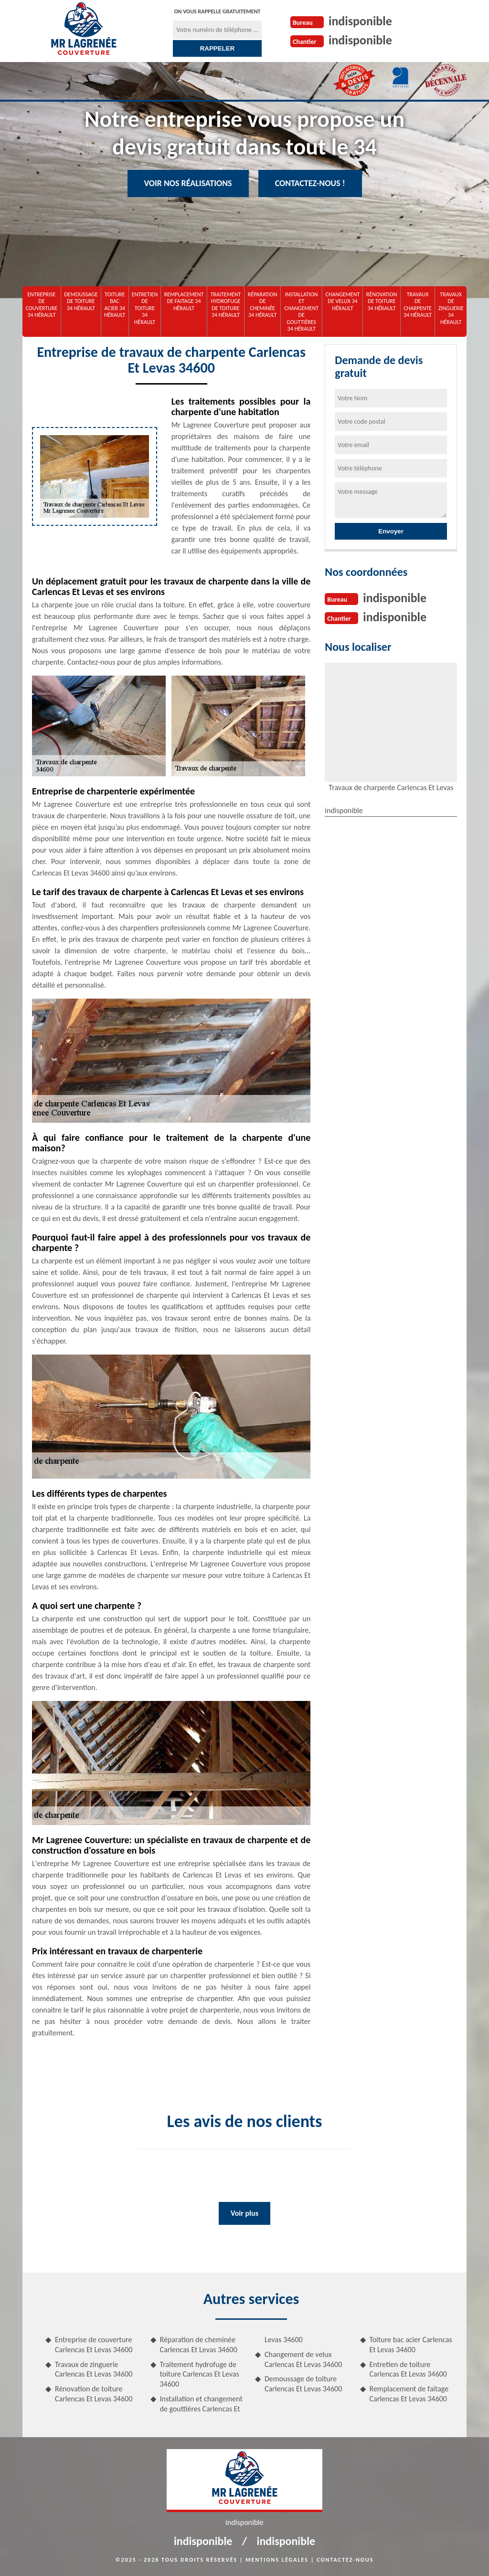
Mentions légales (276, 2559)
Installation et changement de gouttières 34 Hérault (301, 311)
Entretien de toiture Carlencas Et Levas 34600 (408, 2369)
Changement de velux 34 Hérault (343, 301)
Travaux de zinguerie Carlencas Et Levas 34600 (93, 2369)
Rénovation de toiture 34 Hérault (381, 301)
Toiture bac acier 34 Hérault (114, 304)
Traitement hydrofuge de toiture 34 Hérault (226, 304)
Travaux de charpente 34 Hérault (418, 304)
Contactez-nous (345, 2559)
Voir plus (244, 2213)
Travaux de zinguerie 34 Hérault (451, 308)
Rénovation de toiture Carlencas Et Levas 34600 (93, 2393)
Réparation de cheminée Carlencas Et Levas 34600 (198, 2344)
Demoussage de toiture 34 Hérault (80, 301)
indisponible (360, 21)
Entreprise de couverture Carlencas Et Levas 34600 (93, 2344)
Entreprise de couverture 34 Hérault (41, 304)
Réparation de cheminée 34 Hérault (262, 304)
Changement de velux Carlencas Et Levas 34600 (303, 2359)
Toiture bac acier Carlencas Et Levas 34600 (411, 2344)
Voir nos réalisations (188, 183)
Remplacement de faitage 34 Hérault (184, 301)
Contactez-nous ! (310, 183)
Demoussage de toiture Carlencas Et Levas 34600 (303, 2383)
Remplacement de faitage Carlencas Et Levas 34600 (409, 2393)
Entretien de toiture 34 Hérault (145, 308)
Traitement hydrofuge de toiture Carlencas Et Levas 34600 (199, 2374)
